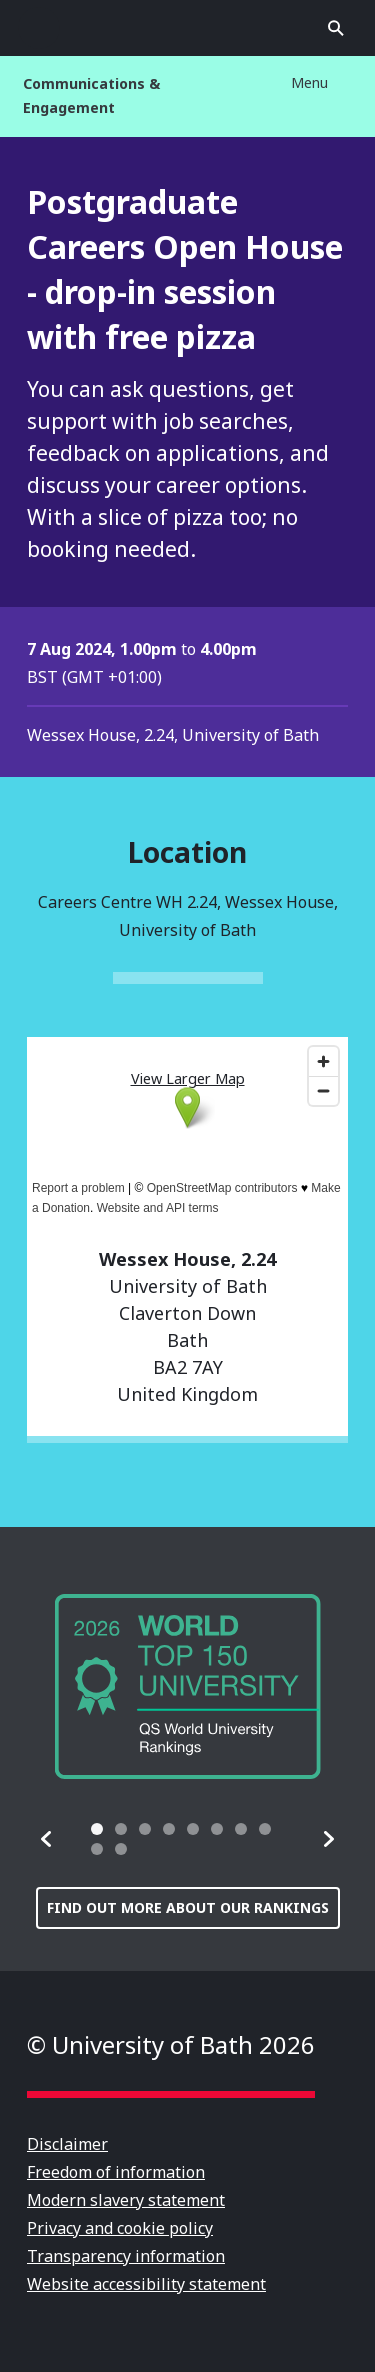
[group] (188, 1686)
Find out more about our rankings (188, 1907)
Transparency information (126, 2256)
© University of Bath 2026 (171, 2044)
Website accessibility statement (146, 2284)
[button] (47, 1839)
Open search (336, 28)
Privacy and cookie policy (120, 2228)
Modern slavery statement (126, 2200)
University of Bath (188, 28)
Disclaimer (67, 2144)
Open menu (39, 28)
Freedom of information (116, 2172)
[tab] (97, 1829)
